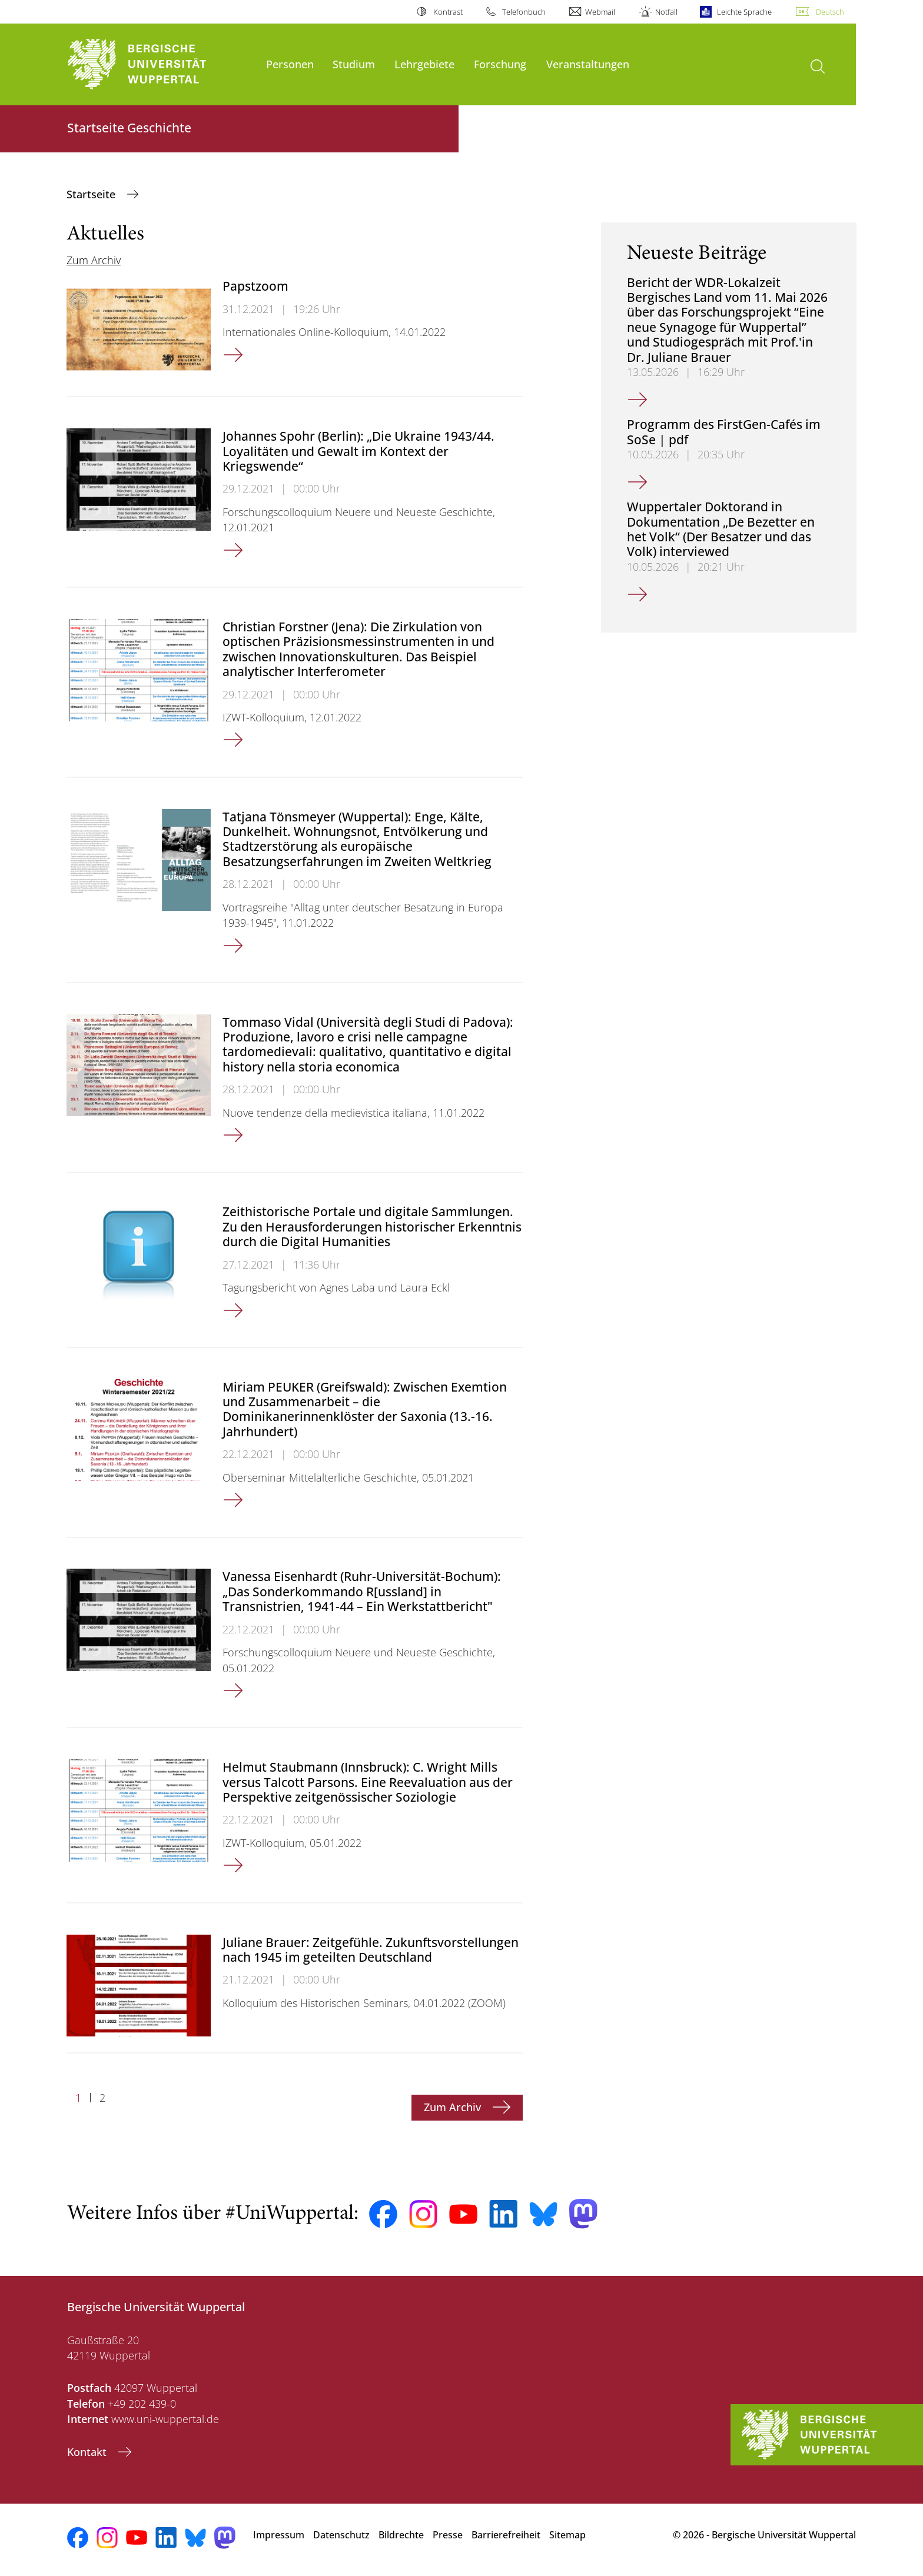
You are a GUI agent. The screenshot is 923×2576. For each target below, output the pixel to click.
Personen (290, 63)
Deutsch (830, 11)
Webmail (600, 11)
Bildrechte (401, 2534)
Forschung (500, 63)
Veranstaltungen (587, 63)
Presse (448, 2534)
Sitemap (567, 2534)
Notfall (666, 11)
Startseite (92, 194)
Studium (354, 63)
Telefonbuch (524, 11)
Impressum (278, 2534)
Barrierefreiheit (506, 2534)
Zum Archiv (94, 260)
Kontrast (448, 11)
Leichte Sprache (744, 11)
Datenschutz (341, 2534)
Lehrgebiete (424, 63)
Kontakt (88, 2452)
